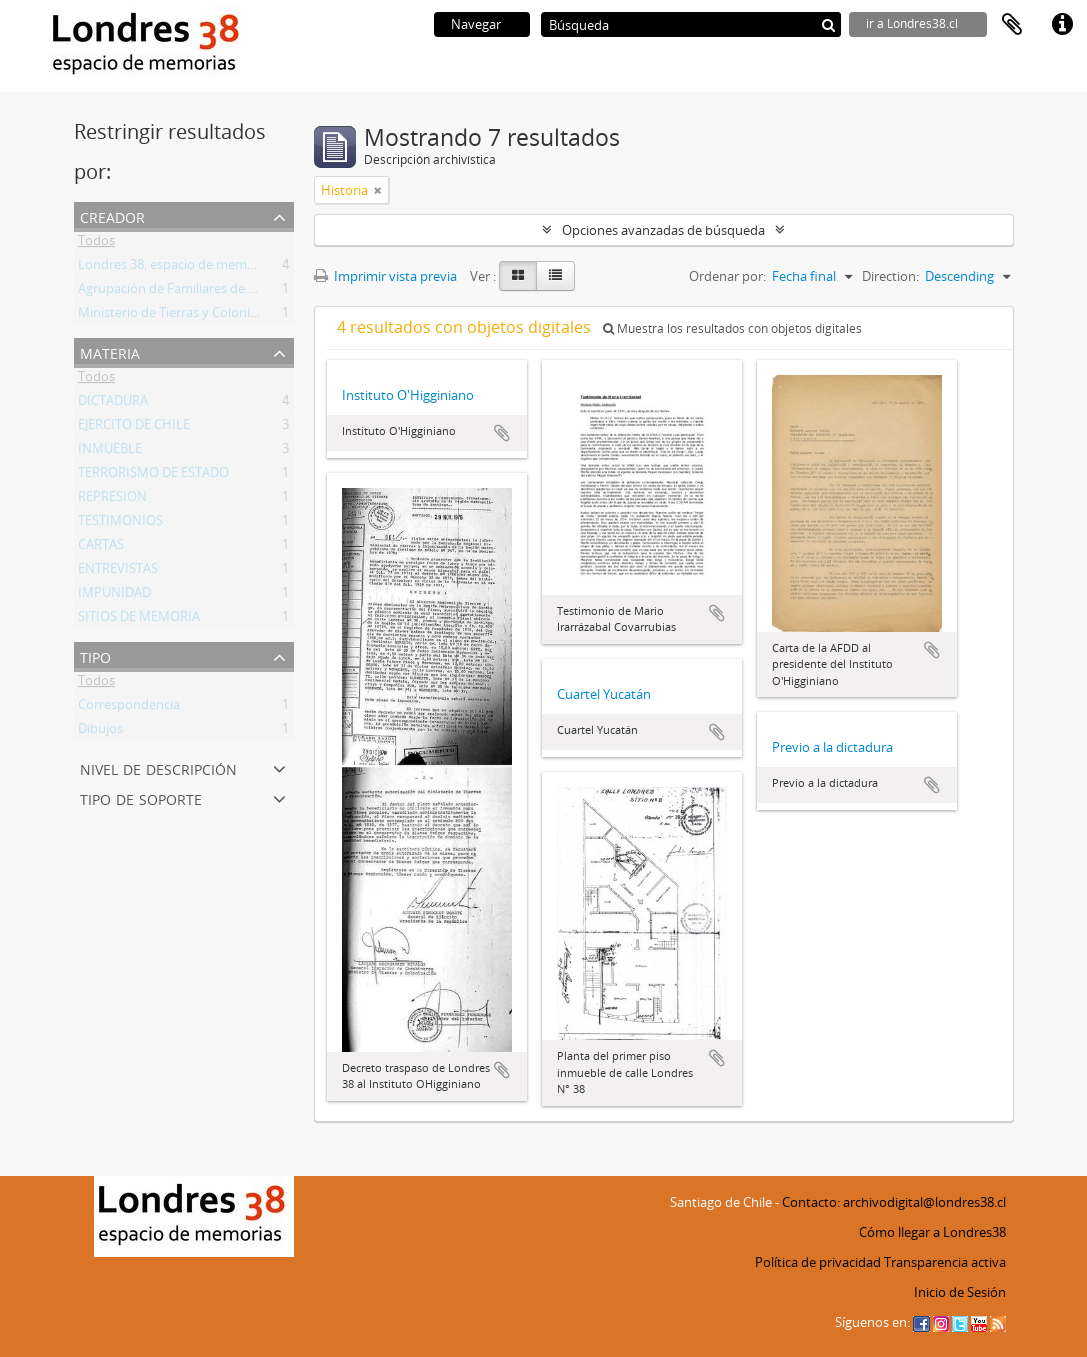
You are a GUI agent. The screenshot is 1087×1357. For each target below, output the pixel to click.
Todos (96, 244)
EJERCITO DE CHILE (134, 428)
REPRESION (112, 500)
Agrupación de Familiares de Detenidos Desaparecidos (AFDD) (260, 292)
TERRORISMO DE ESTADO (153, 476)
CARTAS (101, 548)
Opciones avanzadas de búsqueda (663, 230)
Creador (112, 215)
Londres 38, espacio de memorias (177, 268)
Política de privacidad (818, 1262)
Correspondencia (129, 708)
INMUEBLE (110, 452)
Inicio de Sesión (960, 1292)
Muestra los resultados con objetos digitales (732, 328)
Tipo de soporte (141, 797)
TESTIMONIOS (120, 524)
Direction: (890, 276)
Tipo (95, 655)
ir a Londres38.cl (912, 23)
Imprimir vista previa (385, 276)
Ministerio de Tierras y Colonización (183, 316)
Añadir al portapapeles (502, 433)
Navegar (476, 24)
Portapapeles (1012, 25)
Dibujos (100, 732)
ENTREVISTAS (118, 572)
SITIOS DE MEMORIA (139, 620)
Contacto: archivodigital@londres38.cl (894, 1202)
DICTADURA (113, 404)
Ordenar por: (727, 276)
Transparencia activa (945, 1262)
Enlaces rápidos (1062, 25)
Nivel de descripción (158, 767)
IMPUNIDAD (114, 596)
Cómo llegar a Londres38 (932, 1232)
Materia (110, 351)
